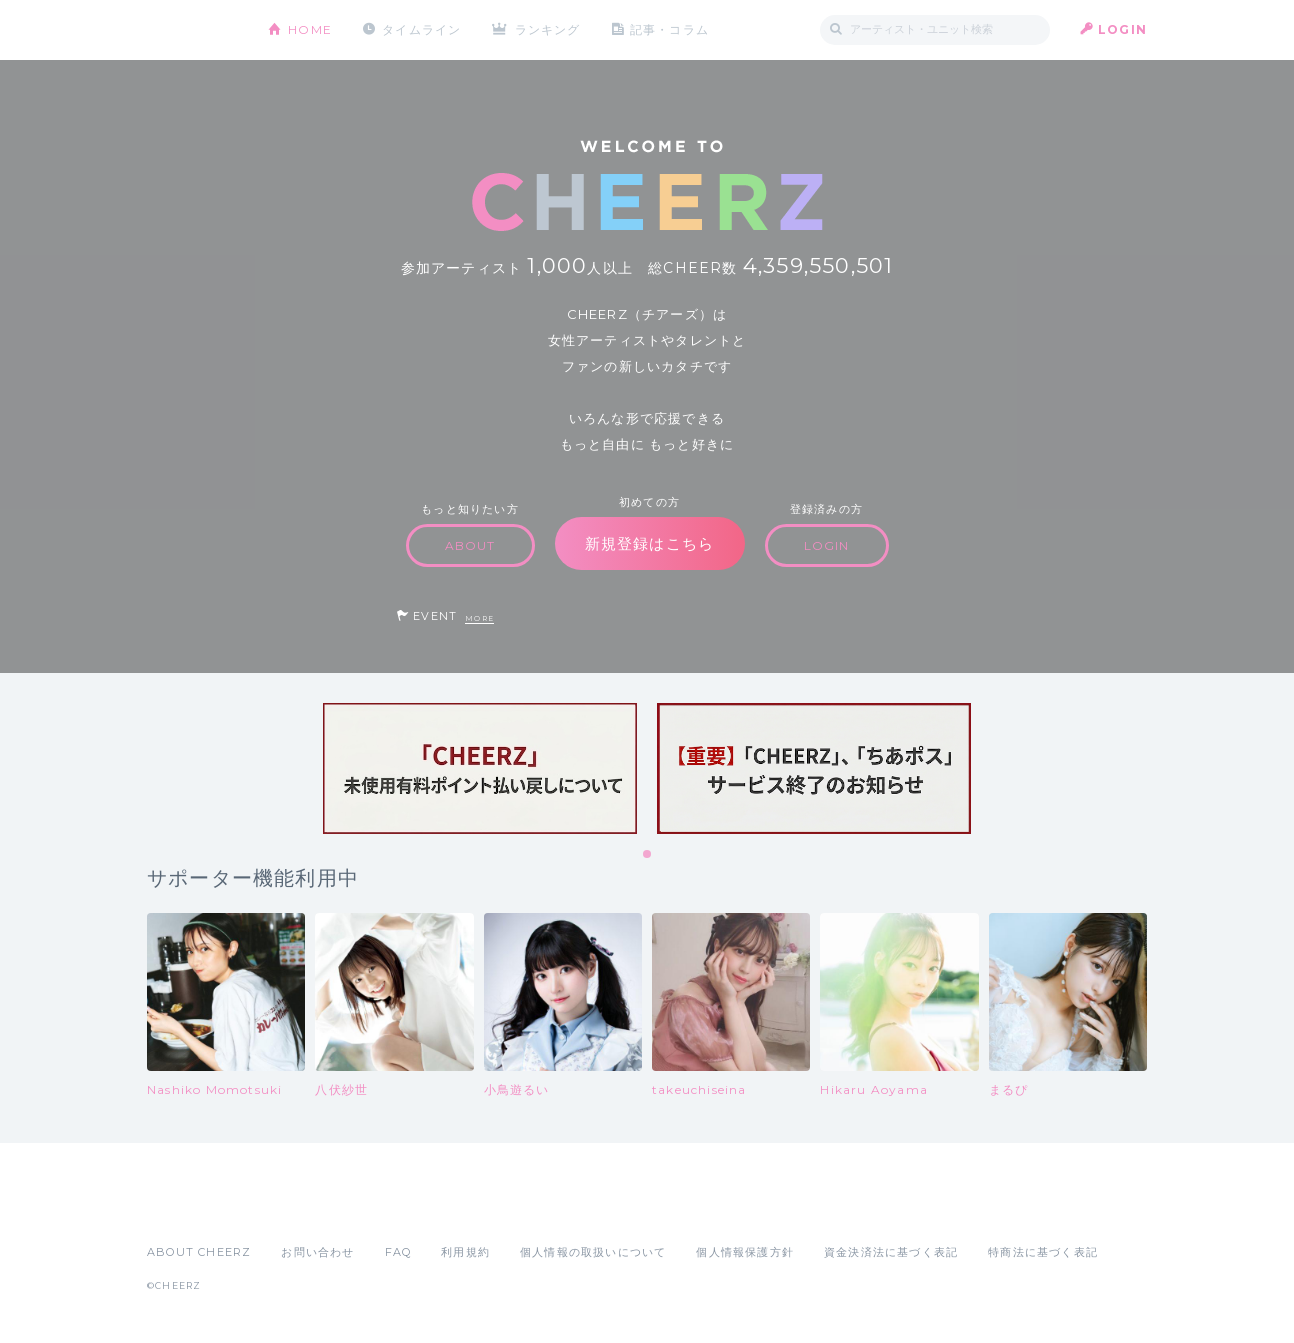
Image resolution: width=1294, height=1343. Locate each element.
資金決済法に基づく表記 (891, 1252)
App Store (193, 1208)
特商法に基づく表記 (1043, 1252)
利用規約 (465, 1252)
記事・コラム (669, 29)
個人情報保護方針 (745, 1252)
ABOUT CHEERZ (199, 1252)
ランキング (548, 29)
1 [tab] (648, 855)
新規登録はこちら (650, 543)
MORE (479, 618)
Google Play (299, 1208)
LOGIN (1122, 29)
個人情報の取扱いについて (593, 1252)
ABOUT (470, 545)
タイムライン (421, 29)
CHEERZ (192, 30)
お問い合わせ (317, 1252)
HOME (310, 29)
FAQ (398, 1252)
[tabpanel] (480, 768)
